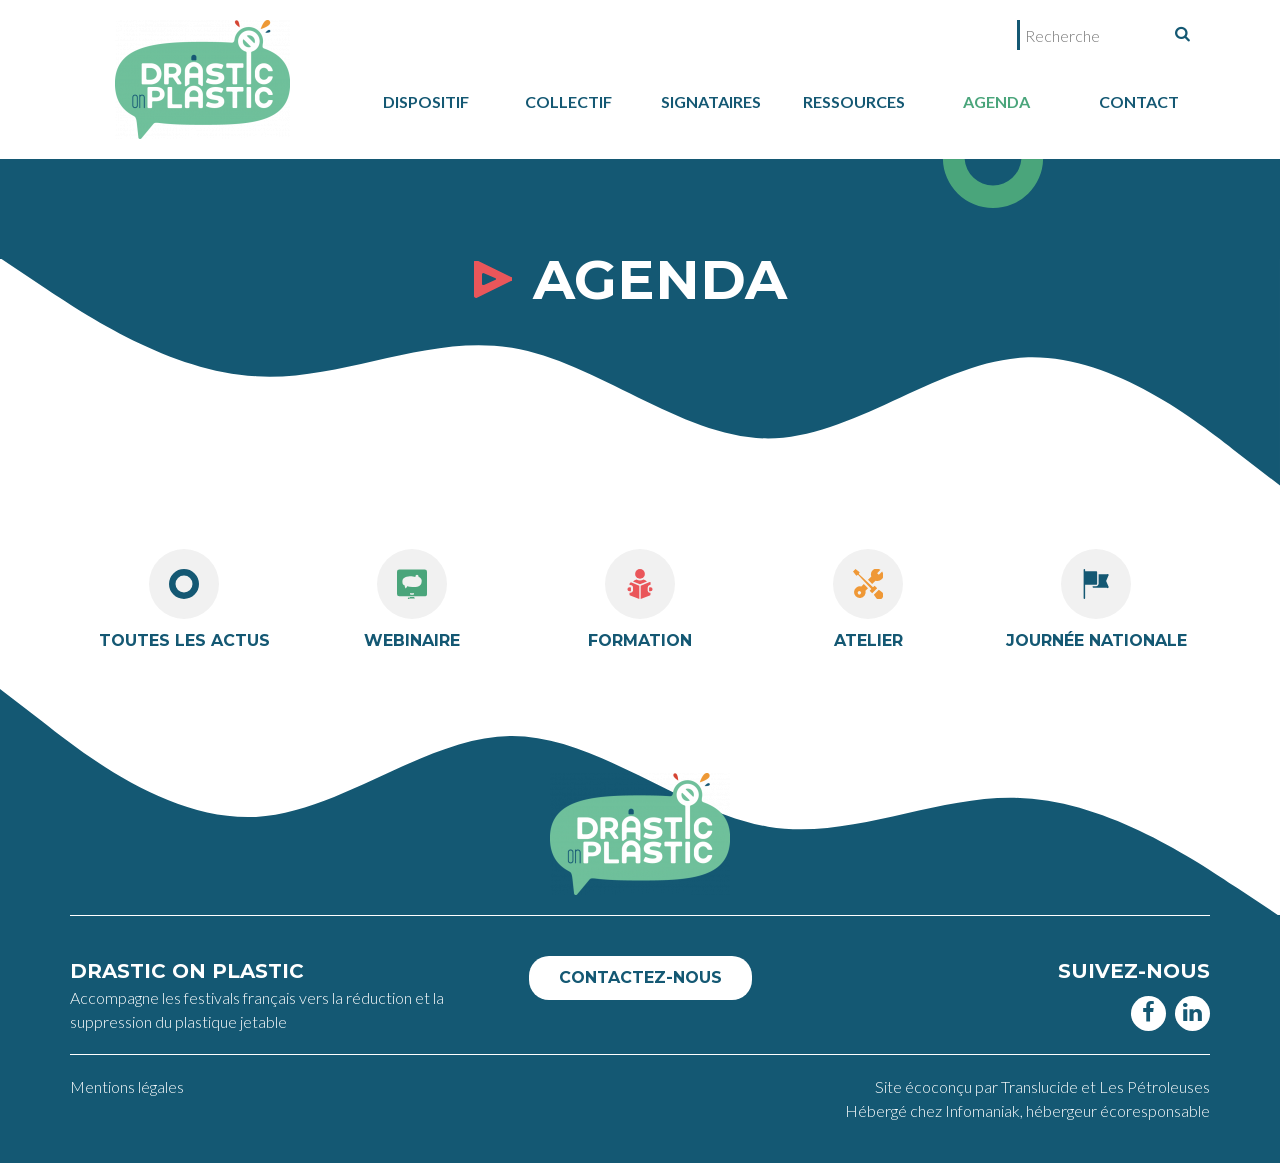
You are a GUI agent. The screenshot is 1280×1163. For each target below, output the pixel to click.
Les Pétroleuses (1154, 1086)
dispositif (426, 101)
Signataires (711, 101)
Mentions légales (127, 1086)
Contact (1139, 101)
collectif (568, 101)
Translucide (1041, 1086)
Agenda (996, 101)
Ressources (854, 101)
